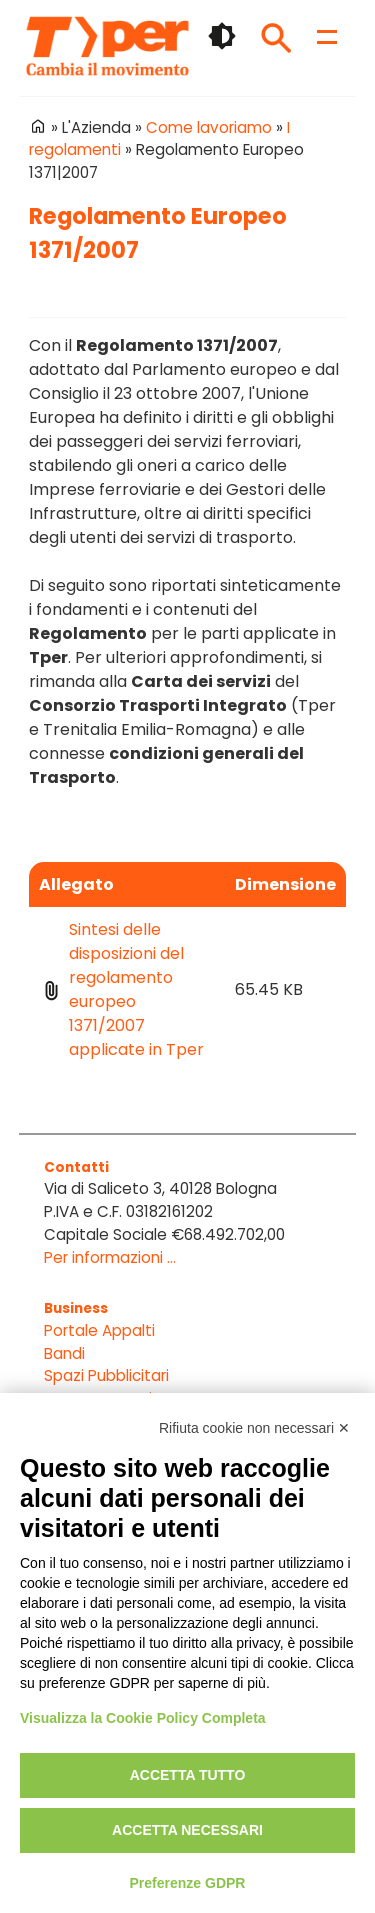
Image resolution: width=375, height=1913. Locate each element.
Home (38, 126)
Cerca (276, 38)
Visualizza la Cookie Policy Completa (143, 1718)
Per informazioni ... (110, 1257)
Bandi (64, 1353)
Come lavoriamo (209, 127)
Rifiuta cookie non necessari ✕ (254, 1428)
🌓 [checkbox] (222, 36)
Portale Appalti (99, 1330)
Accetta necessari (187, 1830)
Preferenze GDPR (188, 1883)
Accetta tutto (188, 1775)
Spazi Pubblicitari (106, 1375)
